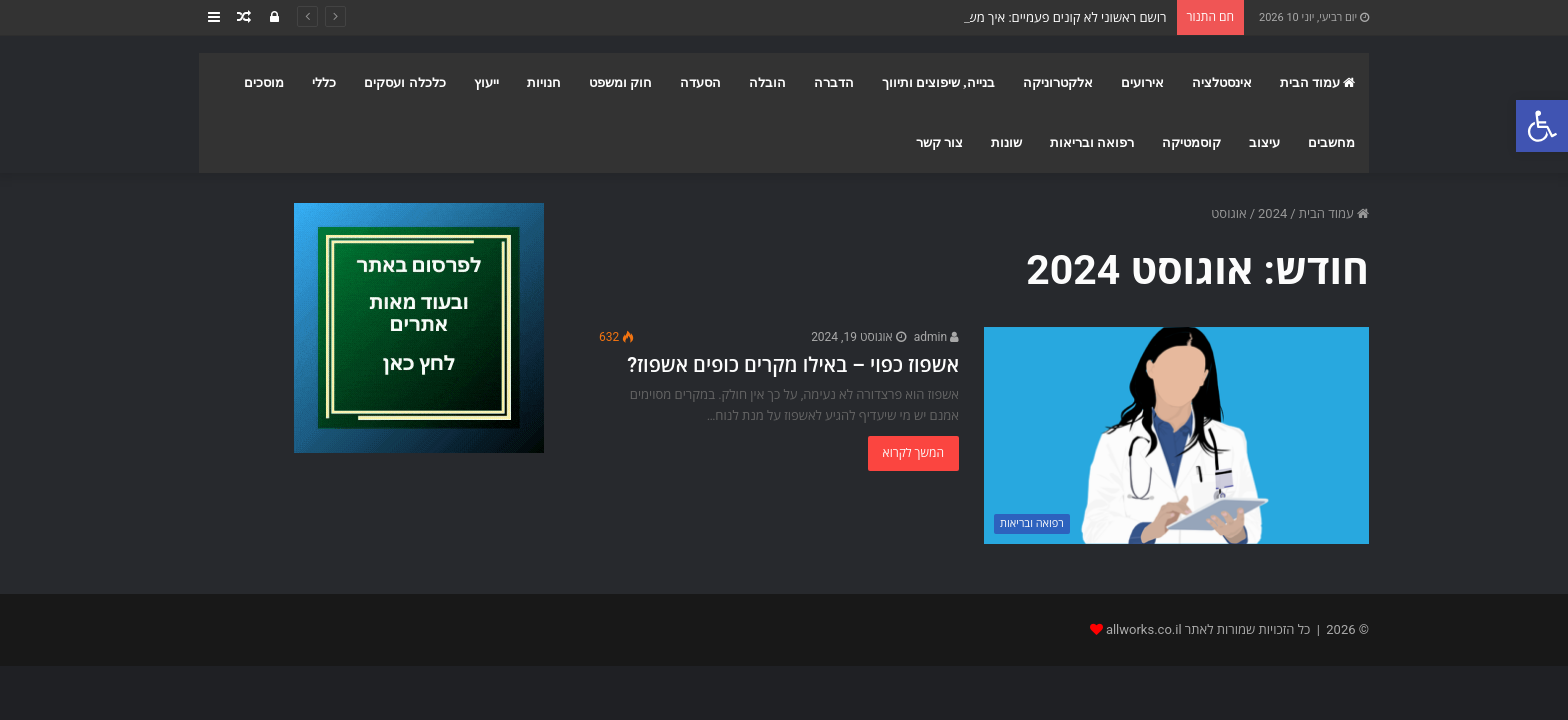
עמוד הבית (1318, 82)
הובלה (767, 82)
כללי (324, 82)
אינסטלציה (1222, 82)
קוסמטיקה (1191, 142)
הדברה (834, 82)
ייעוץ (486, 82)
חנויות (544, 82)
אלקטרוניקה (1058, 82)
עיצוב (1264, 142)
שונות (1006, 142)
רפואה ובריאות (1092, 142)
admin (936, 337)
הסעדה (700, 82)
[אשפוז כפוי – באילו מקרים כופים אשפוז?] (1176, 435)
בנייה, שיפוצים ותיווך (938, 82)
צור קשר (939, 142)
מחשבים (1331, 142)
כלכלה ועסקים (404, 82)
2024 (1272, 213)
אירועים (1142, 82)
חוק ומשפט (620, 82)
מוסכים (264, 82)
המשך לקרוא (913, 453)
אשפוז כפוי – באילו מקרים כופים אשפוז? (793, 365)
